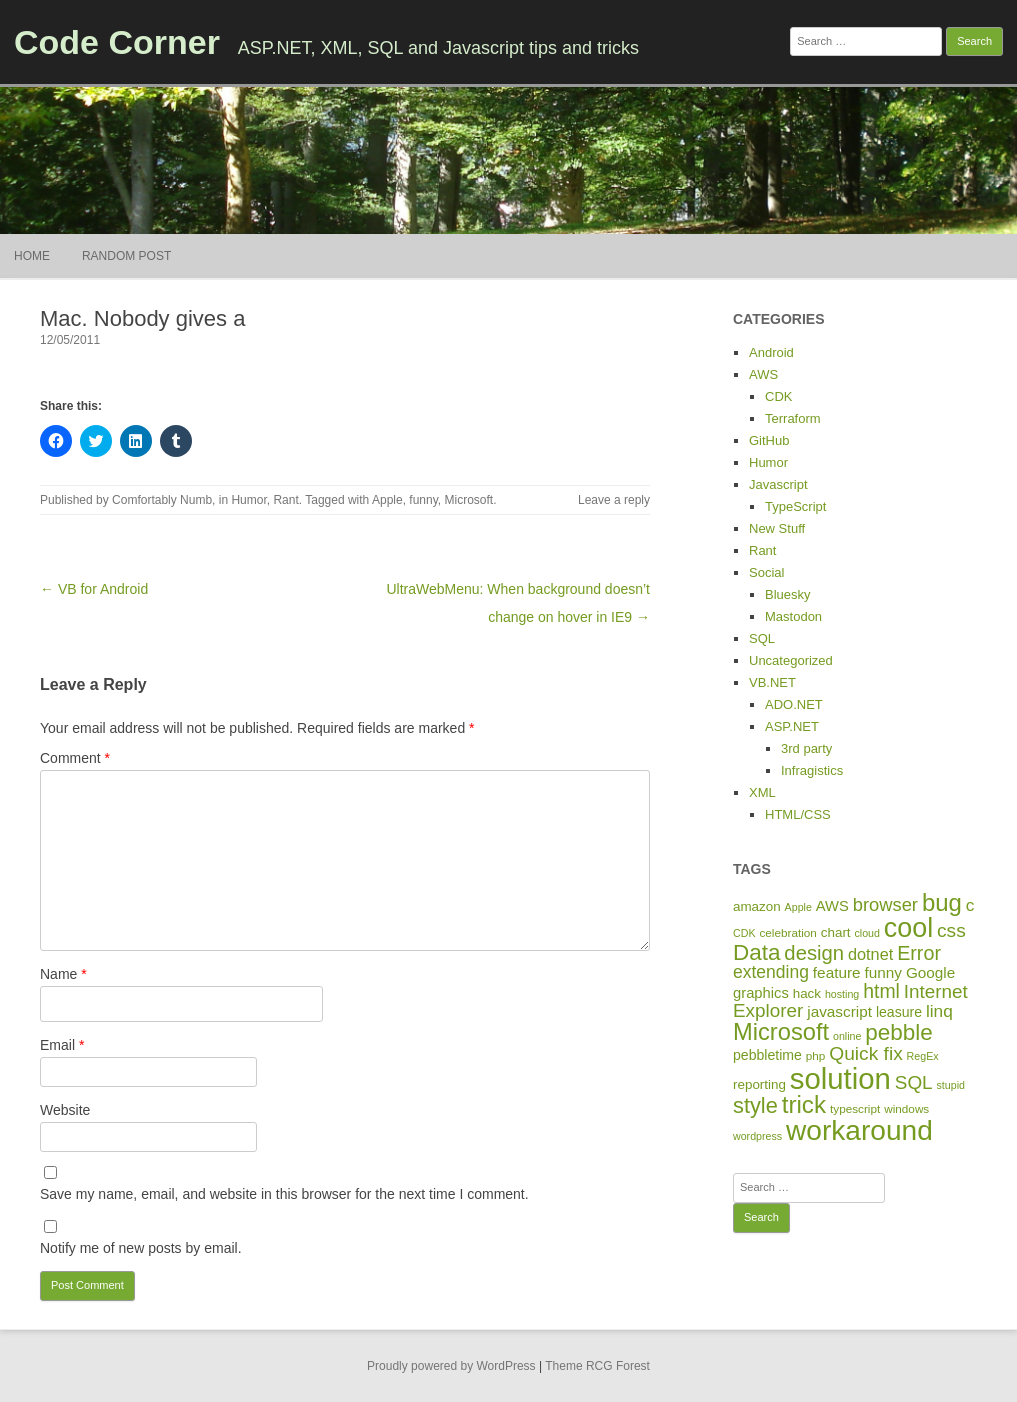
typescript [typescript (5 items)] (855, 1108)
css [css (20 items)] (951, 930)
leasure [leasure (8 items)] (899, 1012)
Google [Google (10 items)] (930, 972)
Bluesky (788, 594)
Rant (285, 500)
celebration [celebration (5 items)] (787, 932)
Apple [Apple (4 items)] (798, 907)
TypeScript (795, 506)
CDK (778, 396)
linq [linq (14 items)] (939, 1011)
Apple (387, 500)
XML (762, 792)
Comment (75, 758)
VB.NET (772, 682)
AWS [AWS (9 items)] (832, 906)
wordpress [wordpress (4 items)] (757, 1136)
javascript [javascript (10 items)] (839, 1011)
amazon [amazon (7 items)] (757, 906)
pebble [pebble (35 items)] (898, 1032)
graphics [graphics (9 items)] (761, 993)
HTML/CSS (798, 814)
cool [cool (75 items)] (908, 928)
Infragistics (812, 770)
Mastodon (793, 616)
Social (766, 572)
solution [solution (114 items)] (840, 1078)
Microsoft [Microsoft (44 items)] (781, 1032)
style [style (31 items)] (755, 1105)
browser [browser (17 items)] (885, 904)
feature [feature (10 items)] (837, 972)
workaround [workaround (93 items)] (859, 1130)
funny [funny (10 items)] (883, 972)
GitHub (769, 440)
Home (32, 256)
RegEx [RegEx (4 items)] (923, 1056)
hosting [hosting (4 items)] (842, 994)
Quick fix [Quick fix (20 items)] (865, 1053)
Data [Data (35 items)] (756, 952)
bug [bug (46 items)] (942, 902)
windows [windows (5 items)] (906, 1108)
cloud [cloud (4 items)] (866, 933)
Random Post (126, 256)
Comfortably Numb (162, 500)
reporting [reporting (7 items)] (759, 1084)
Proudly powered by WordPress (451, 1366)
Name (63, 974)
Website (65, 1110)
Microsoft (468, 500)
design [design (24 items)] (814, 953)
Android (771, 352)
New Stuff (777, 528)
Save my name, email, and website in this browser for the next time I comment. (284, 1194)
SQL (762, 638)
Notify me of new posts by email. (141, 1248)
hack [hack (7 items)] (807, 993)
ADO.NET (794, 704)
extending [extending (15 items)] (771, 972)
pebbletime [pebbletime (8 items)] (767, 1055)
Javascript (778, 484)
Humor (248, 500)
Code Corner (117, 42)
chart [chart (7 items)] (836, 932)
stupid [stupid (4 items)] (951, 1085)
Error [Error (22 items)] (919, 953)
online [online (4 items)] (847, 1036)
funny (423, 500)
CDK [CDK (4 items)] (744, 933)
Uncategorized (791, 660)
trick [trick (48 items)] (804, 1104)
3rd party (806, 748)
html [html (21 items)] (881, 991)
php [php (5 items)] (816, 1055)
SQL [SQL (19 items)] (914, 1082)
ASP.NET (792, 726)
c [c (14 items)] (970, 905)
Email (62, 1045)
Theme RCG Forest (597, 1366)
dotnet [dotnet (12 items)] (870, 954)
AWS (763, 374)
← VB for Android (94, 589)
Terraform (793, 418)
